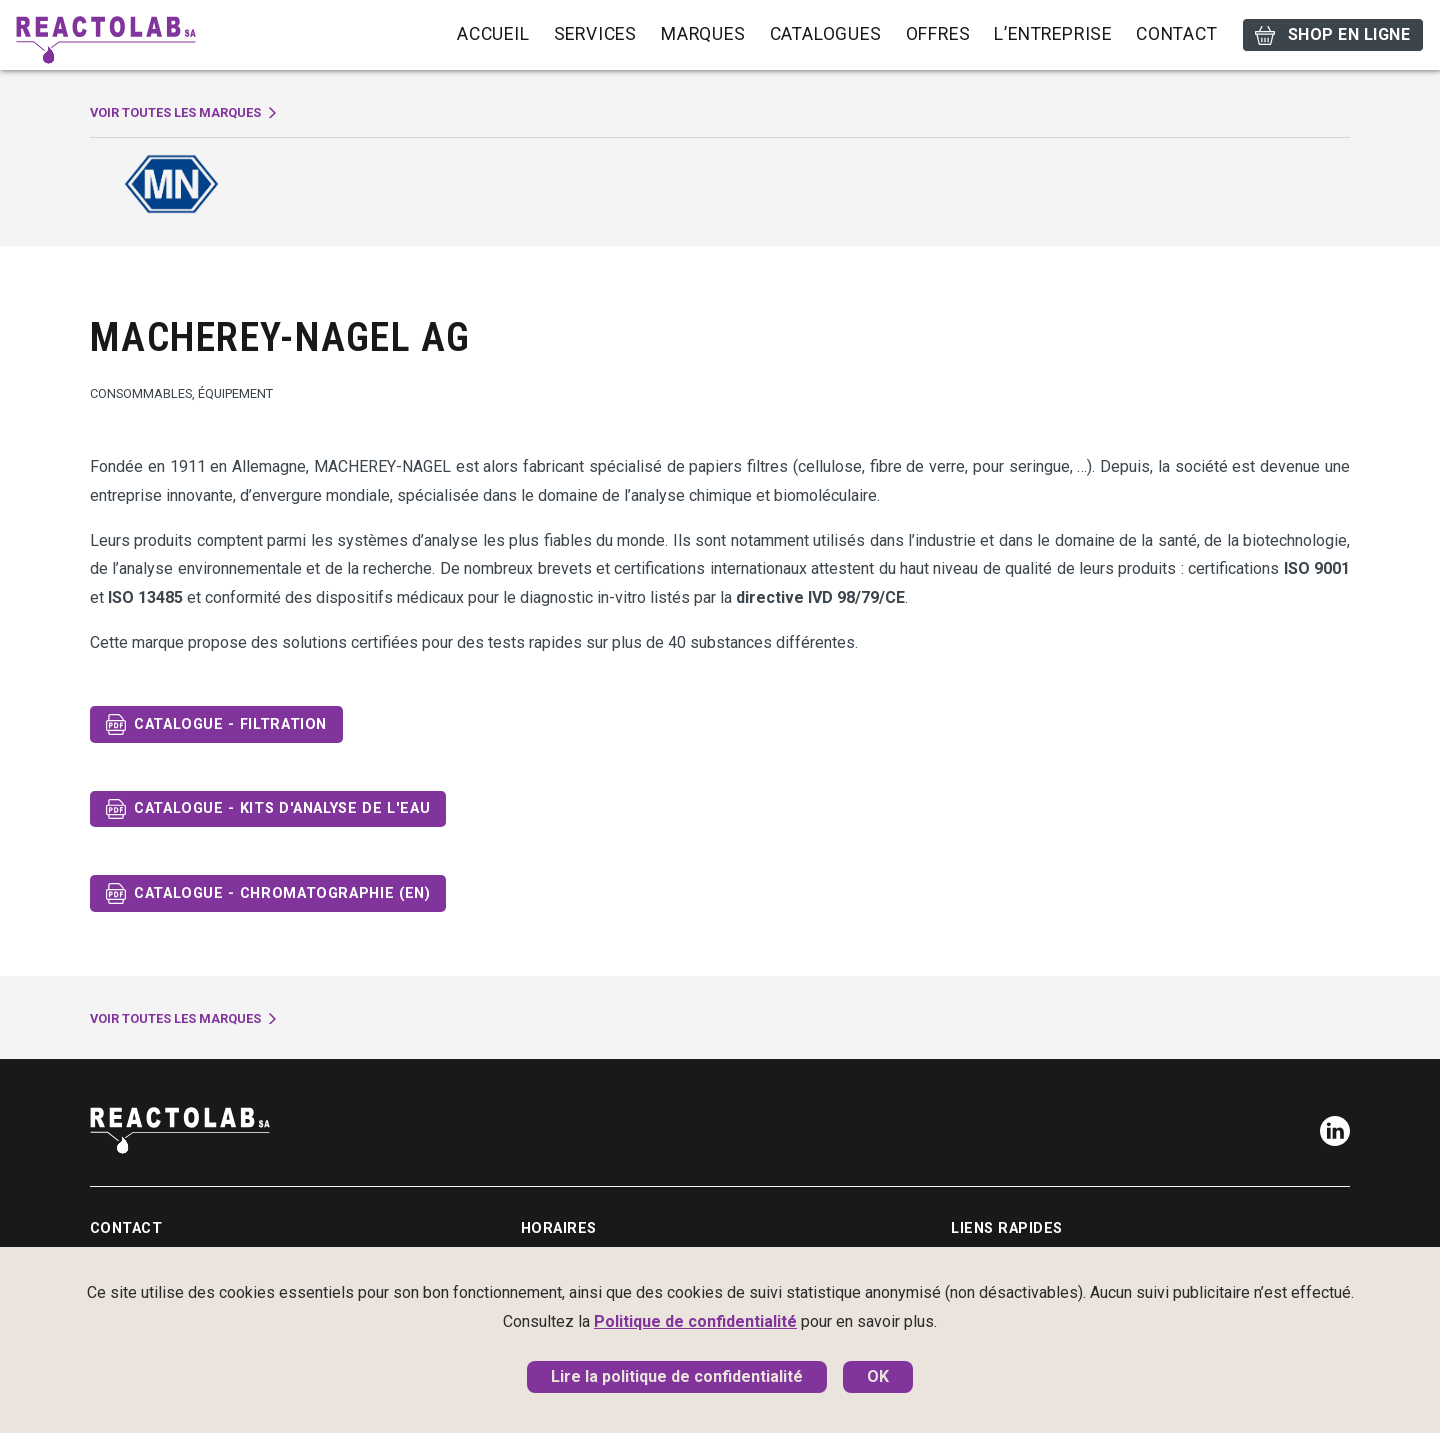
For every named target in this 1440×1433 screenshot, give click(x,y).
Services (595, 34)
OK (878, 1376)
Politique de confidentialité (695, 1321)
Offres (938, 34)
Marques (703, 34)
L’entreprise (1053, 34)
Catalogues (826, 34)
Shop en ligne (1332, 35)
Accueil (493, 34)
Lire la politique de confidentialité (677, 1376)
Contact (1177, 34)
